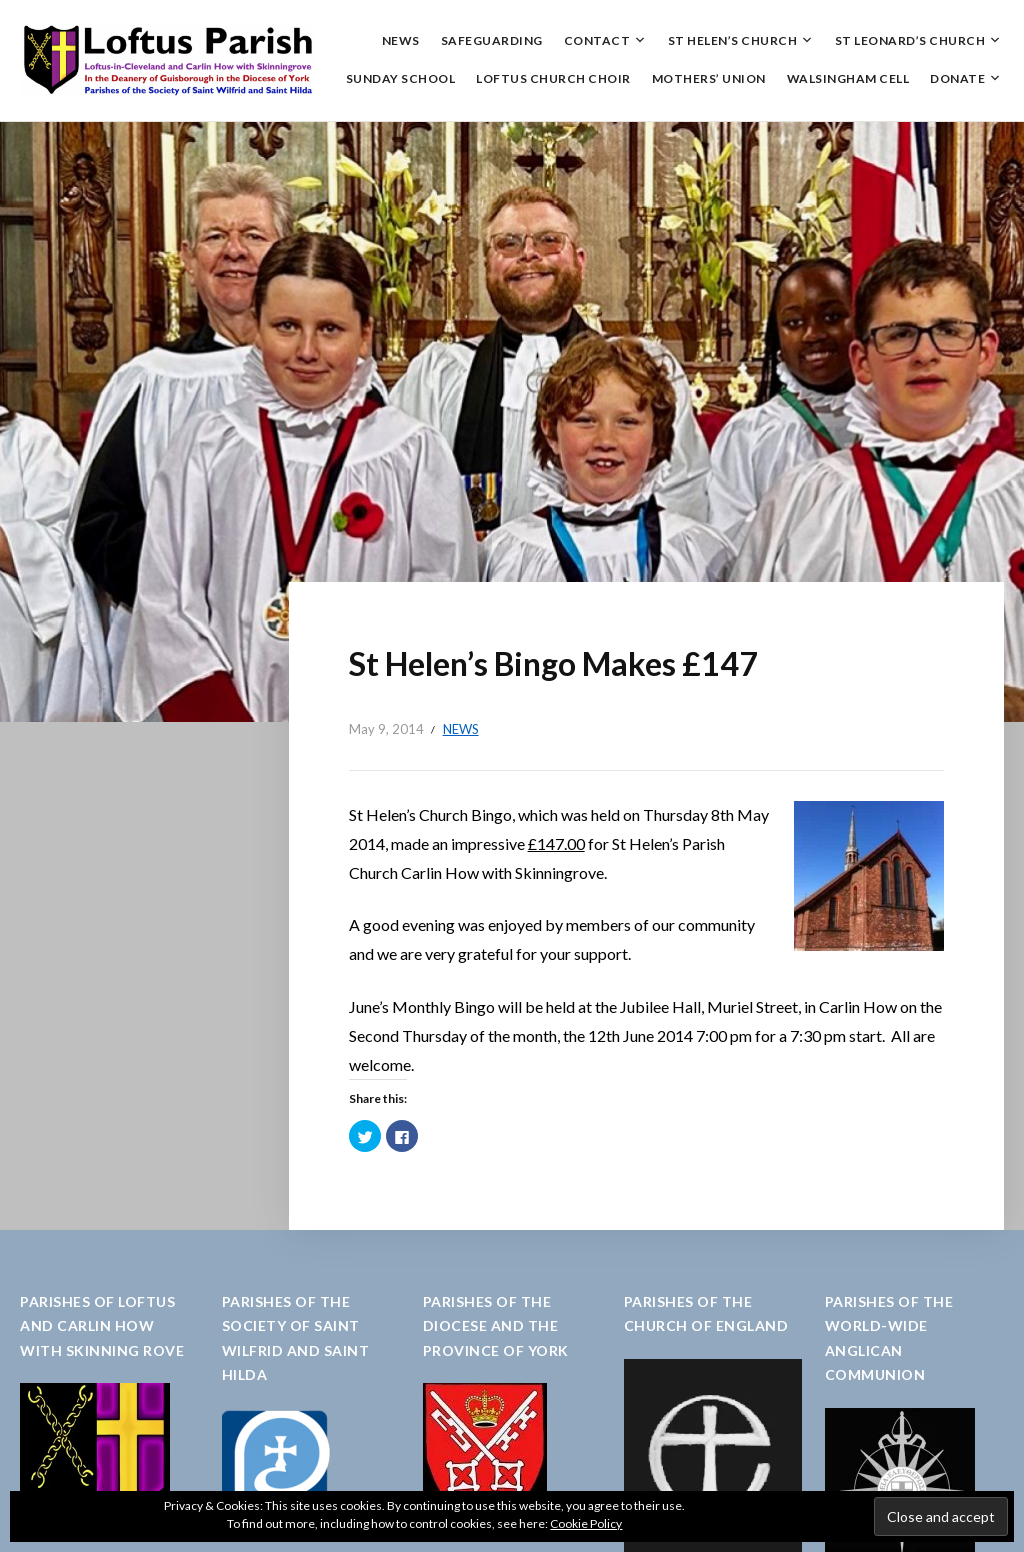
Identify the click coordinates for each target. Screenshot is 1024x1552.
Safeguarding (492, 40)
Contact (597, 40)
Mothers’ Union (709, 78)
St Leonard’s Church (910, 40)
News (401, 40)
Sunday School (401, 78)
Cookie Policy (586, 1523)
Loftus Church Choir (553, 78)
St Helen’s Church (733, 40)
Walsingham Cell (848, 78)
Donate (957, 78)
